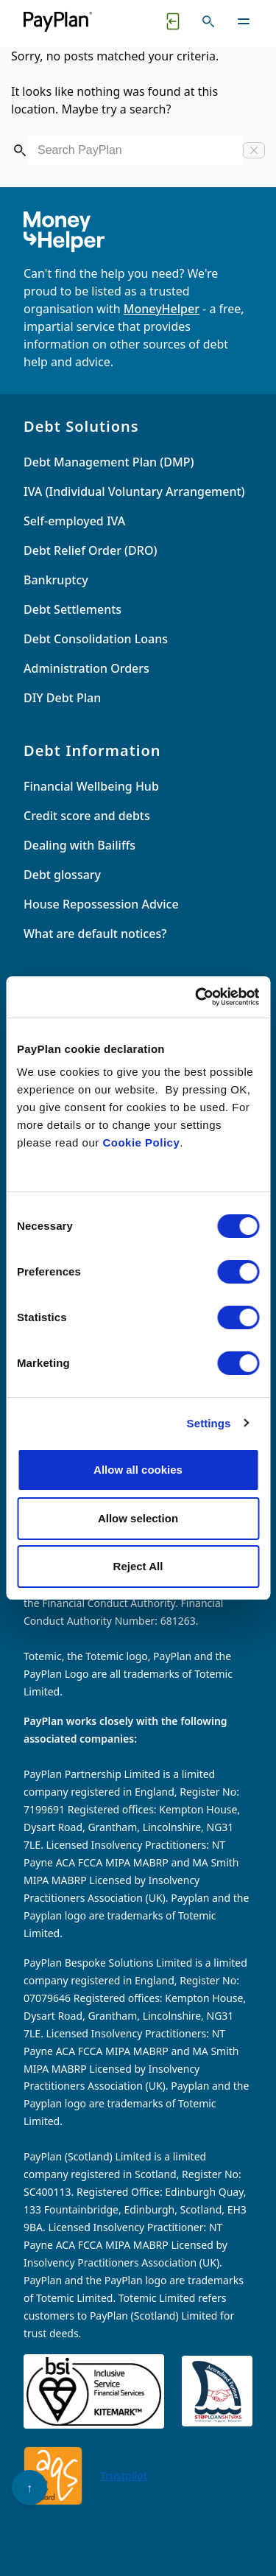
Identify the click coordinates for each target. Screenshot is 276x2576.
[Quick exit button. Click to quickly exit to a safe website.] (173, 21)
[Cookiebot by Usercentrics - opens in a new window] (196, 997)
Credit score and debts (87, 816)
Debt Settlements (72, 609)
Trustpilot (123, 2475)
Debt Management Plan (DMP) (109, 462)
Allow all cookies (138, 1469)
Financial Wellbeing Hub (91, 786)
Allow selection (138, 1518)
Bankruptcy (56, 580)
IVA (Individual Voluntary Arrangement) (134, 491)
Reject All (138, 1566)
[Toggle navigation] (243, 21)
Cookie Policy (141, 1142)
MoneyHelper (161, 309)
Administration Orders (86, 668)
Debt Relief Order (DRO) (90, 550)
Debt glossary (62, 875)
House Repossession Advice (101, 904)
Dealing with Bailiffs (79, 845)
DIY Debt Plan (62, 698)
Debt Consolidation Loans (96, 639)
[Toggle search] (208, 21)
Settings (209, 1423)
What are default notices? (95, 933)
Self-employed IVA (74, 521)
